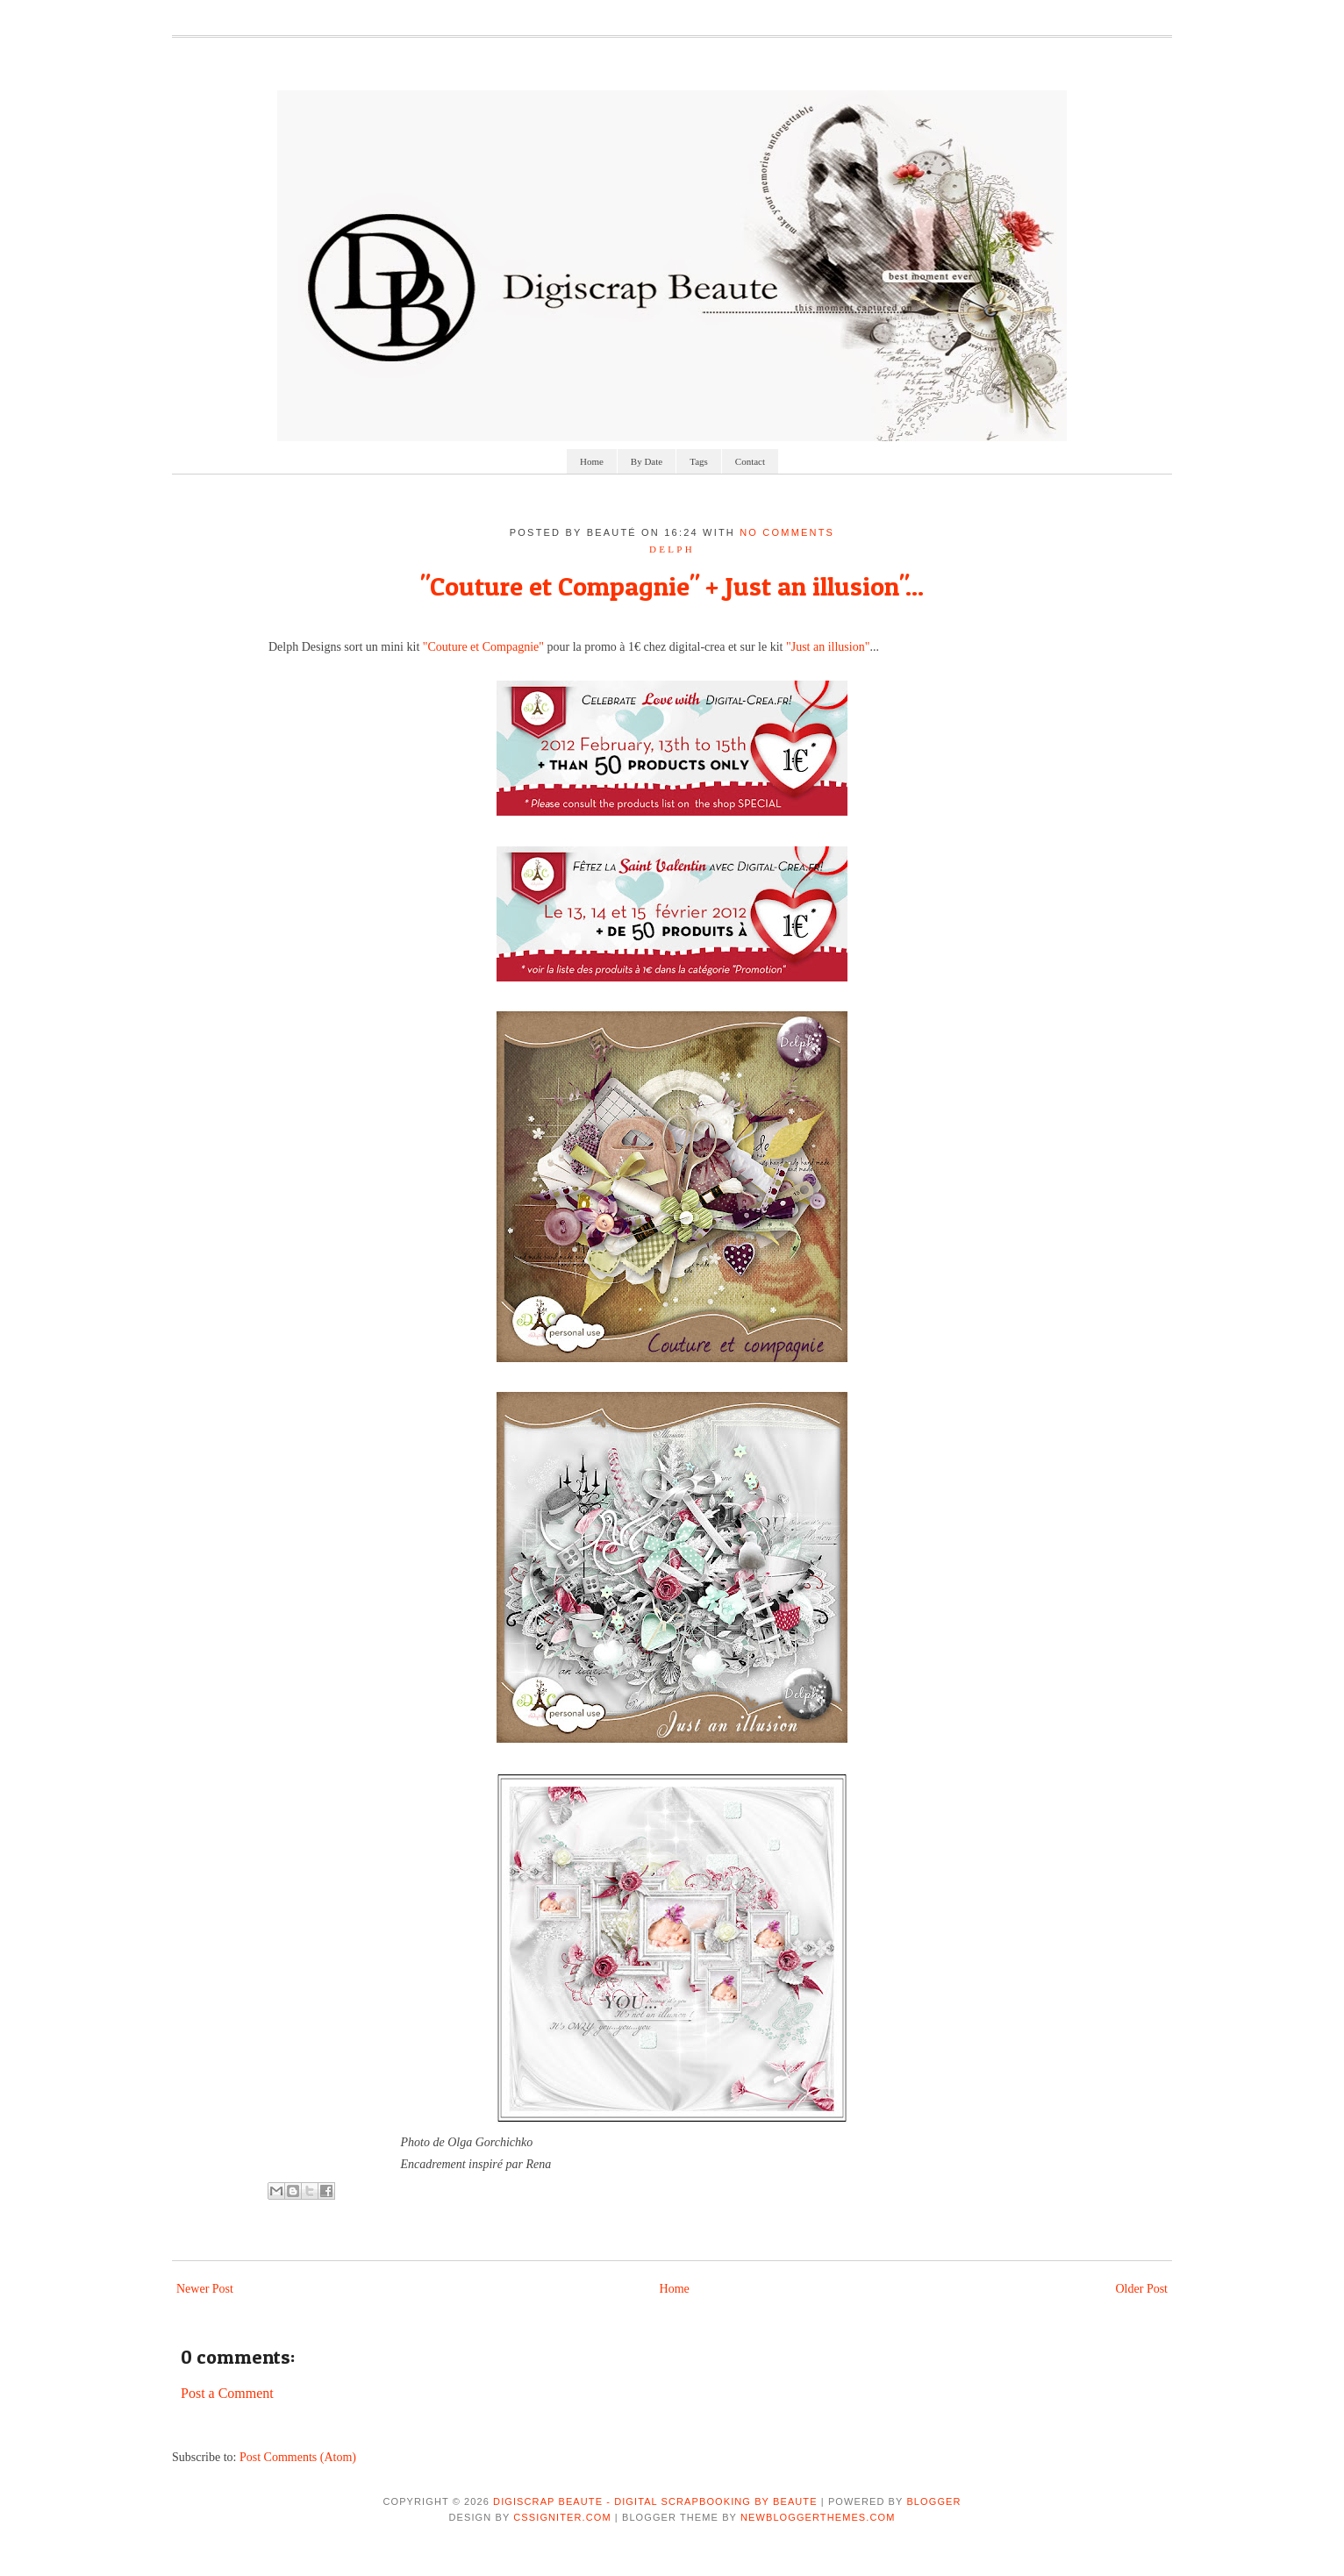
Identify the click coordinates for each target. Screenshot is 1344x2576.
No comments (787, 532)
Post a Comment (227, 2393)
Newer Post (204, 2288)
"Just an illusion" (827, 646)
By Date (646, 461)
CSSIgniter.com (562, 2517)
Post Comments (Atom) (297, 2457)
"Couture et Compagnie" (483, 646)
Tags (699, 461)
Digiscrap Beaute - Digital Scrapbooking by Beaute (655, 2501)
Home (592, 461)
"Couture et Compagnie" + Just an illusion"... (672, 586)
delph (672, 549)
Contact (750, 461)
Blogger (933, 2501)
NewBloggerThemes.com (817, 2517)
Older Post (1142, 2288)
